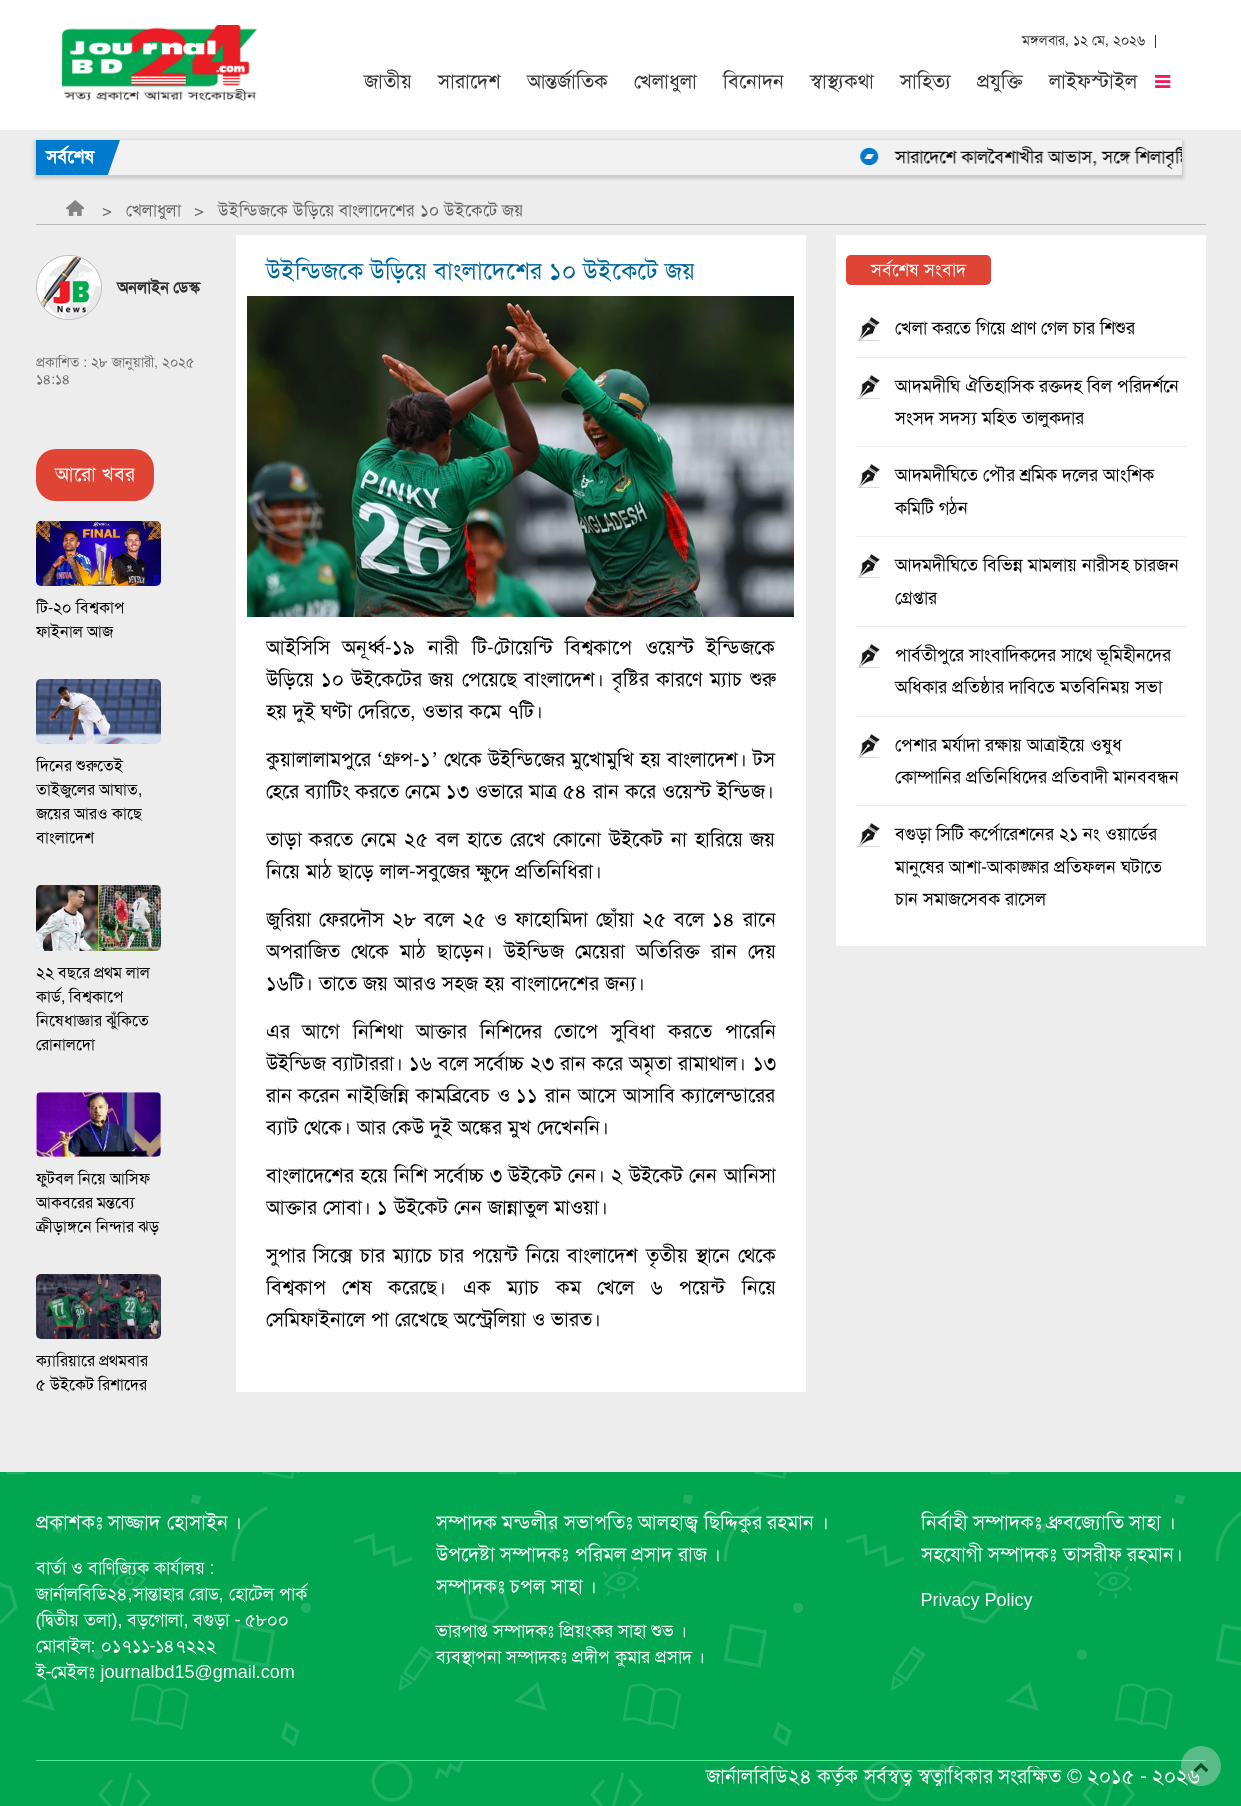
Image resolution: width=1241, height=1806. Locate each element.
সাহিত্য (925, 81)
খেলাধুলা (665, 81)
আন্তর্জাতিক (567, 81)
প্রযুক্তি (1000, 81)
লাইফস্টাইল (1093, 81)
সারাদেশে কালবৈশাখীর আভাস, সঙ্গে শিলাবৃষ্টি (1056, 157)
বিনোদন (753, 81)
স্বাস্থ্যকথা (842, 81)
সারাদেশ (469, 81)
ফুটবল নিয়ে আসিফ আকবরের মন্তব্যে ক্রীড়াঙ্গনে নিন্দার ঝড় (97, 1203)
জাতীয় (388, 81)
